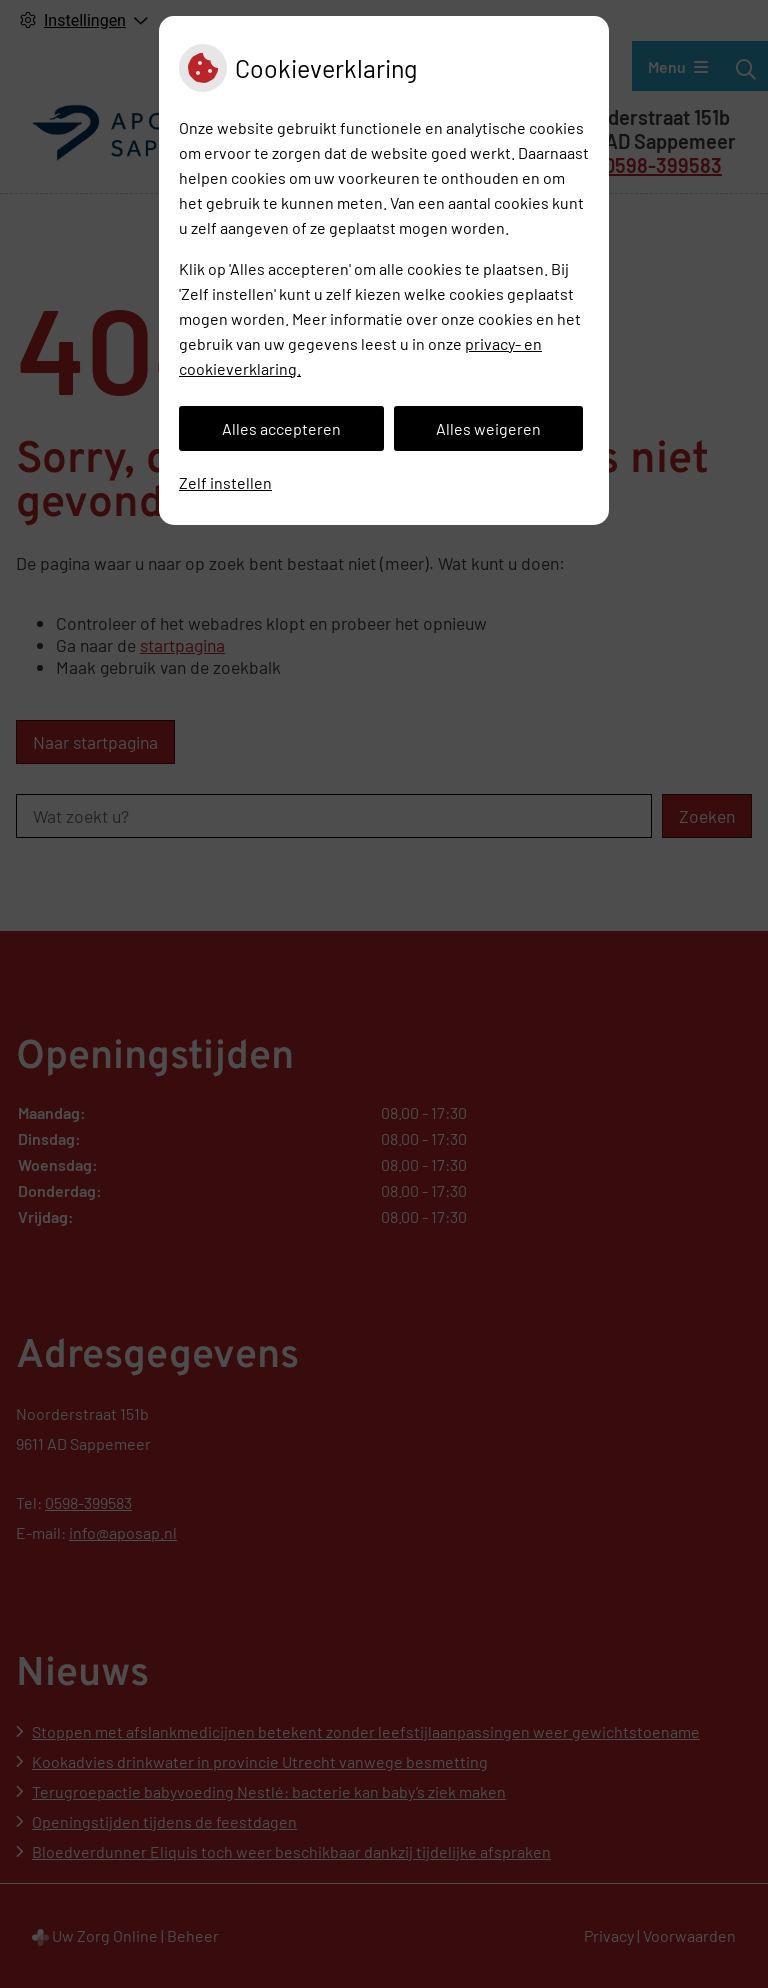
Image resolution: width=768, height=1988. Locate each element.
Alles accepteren (281, 428)
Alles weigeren (488, 428)
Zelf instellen (225, 482)
